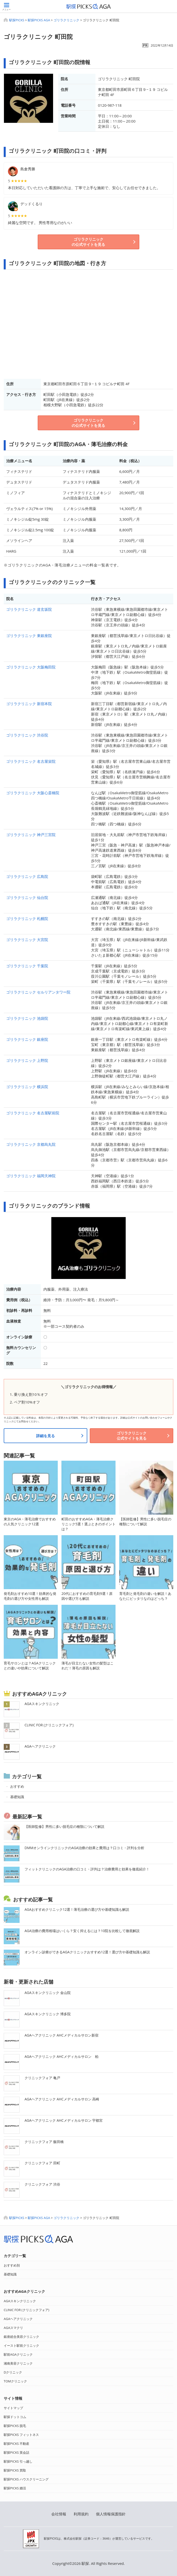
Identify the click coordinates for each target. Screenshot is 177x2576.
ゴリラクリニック (66, 20)
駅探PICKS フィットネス (21, 2434)
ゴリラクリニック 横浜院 (27, 1086)
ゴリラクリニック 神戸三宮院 (31, 834)
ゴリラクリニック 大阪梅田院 (31, 666)
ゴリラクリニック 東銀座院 (29, 635)
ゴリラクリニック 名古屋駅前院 (32, 1112)
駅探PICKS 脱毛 (15, 2425)
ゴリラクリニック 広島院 (27, 876)
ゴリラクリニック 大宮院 (27, 939)
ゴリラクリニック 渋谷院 (27, 735)
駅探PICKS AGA (39, 20)
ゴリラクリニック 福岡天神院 (31, 1175)
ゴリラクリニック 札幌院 (27, 918)
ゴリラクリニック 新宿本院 (29, 703)
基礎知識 (10, 2274)
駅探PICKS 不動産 (16, 2443)
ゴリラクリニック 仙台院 (27, 897)
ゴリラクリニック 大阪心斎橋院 (32, 792)
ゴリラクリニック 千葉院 (27, 965)
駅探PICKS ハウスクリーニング (26, 2479)
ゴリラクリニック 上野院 (27, 1060)
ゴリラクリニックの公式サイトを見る (88, 242)
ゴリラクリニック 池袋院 (27, 1018)
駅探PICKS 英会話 (16, 2452)
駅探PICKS (16, 20)
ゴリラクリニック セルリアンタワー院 (38, 992)
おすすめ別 (12, 2265)
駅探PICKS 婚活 (15, 2488)
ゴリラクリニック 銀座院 (27, 1039)
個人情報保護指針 (111, 2513)
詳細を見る (45, 1435)
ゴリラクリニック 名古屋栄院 (31, 761)
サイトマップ (13, 2408)
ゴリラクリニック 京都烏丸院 (31, 1144)
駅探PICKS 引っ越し (18, 2461)
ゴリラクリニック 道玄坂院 (29, 609)
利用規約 (81, 2513)
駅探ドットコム (15, 2417)
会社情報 (58, 2513)
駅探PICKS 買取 (15, 2470)
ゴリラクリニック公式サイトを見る (132, 1435)
